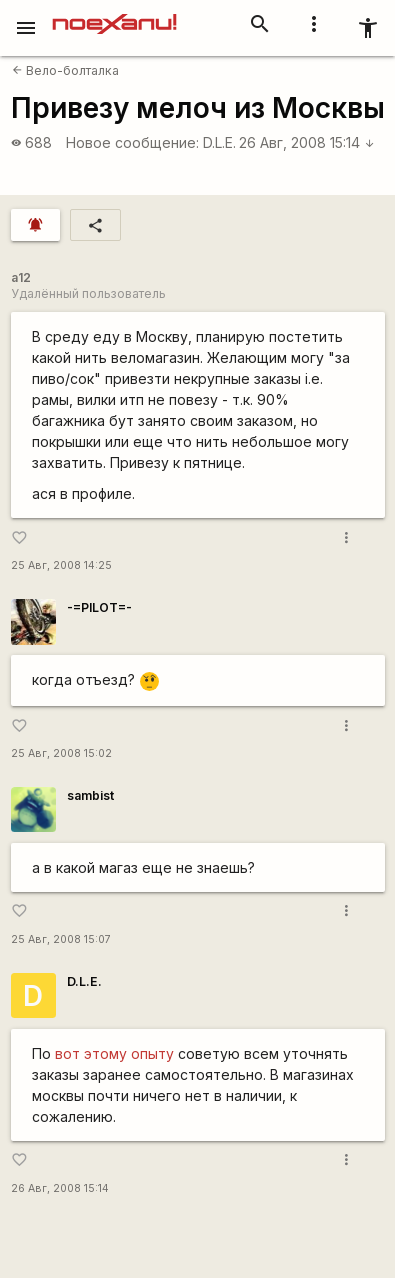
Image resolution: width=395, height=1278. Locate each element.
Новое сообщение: (132, 142)
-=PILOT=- (99, 607)
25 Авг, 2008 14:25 (61, 565)
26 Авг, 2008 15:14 (307, 142)
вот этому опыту (114, 1053)
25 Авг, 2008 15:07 (61, 939)
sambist (90, 795)
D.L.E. (219, 142)
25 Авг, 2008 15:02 (61, 753)
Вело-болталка (65, 70)
